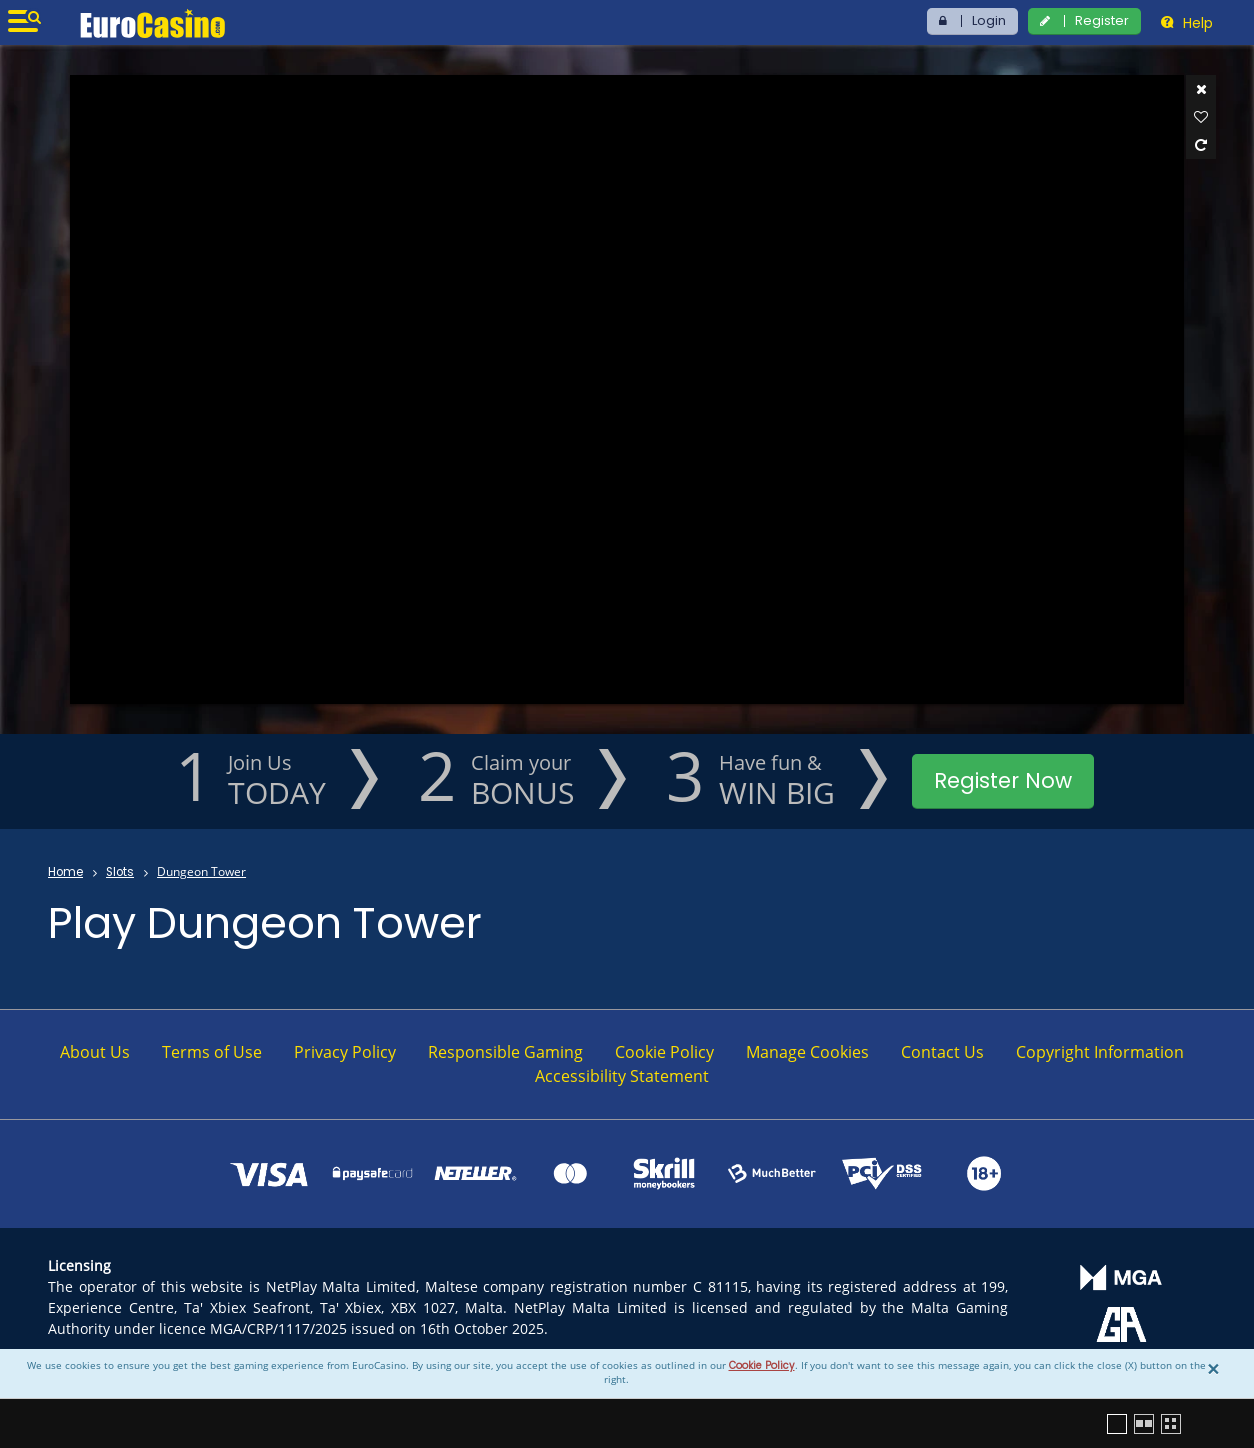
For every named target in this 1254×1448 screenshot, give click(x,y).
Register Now (1003, 780)
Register (1102, 20)
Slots (120, 872)
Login (989, 20)
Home (65, 872)
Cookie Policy (762, 1365)
